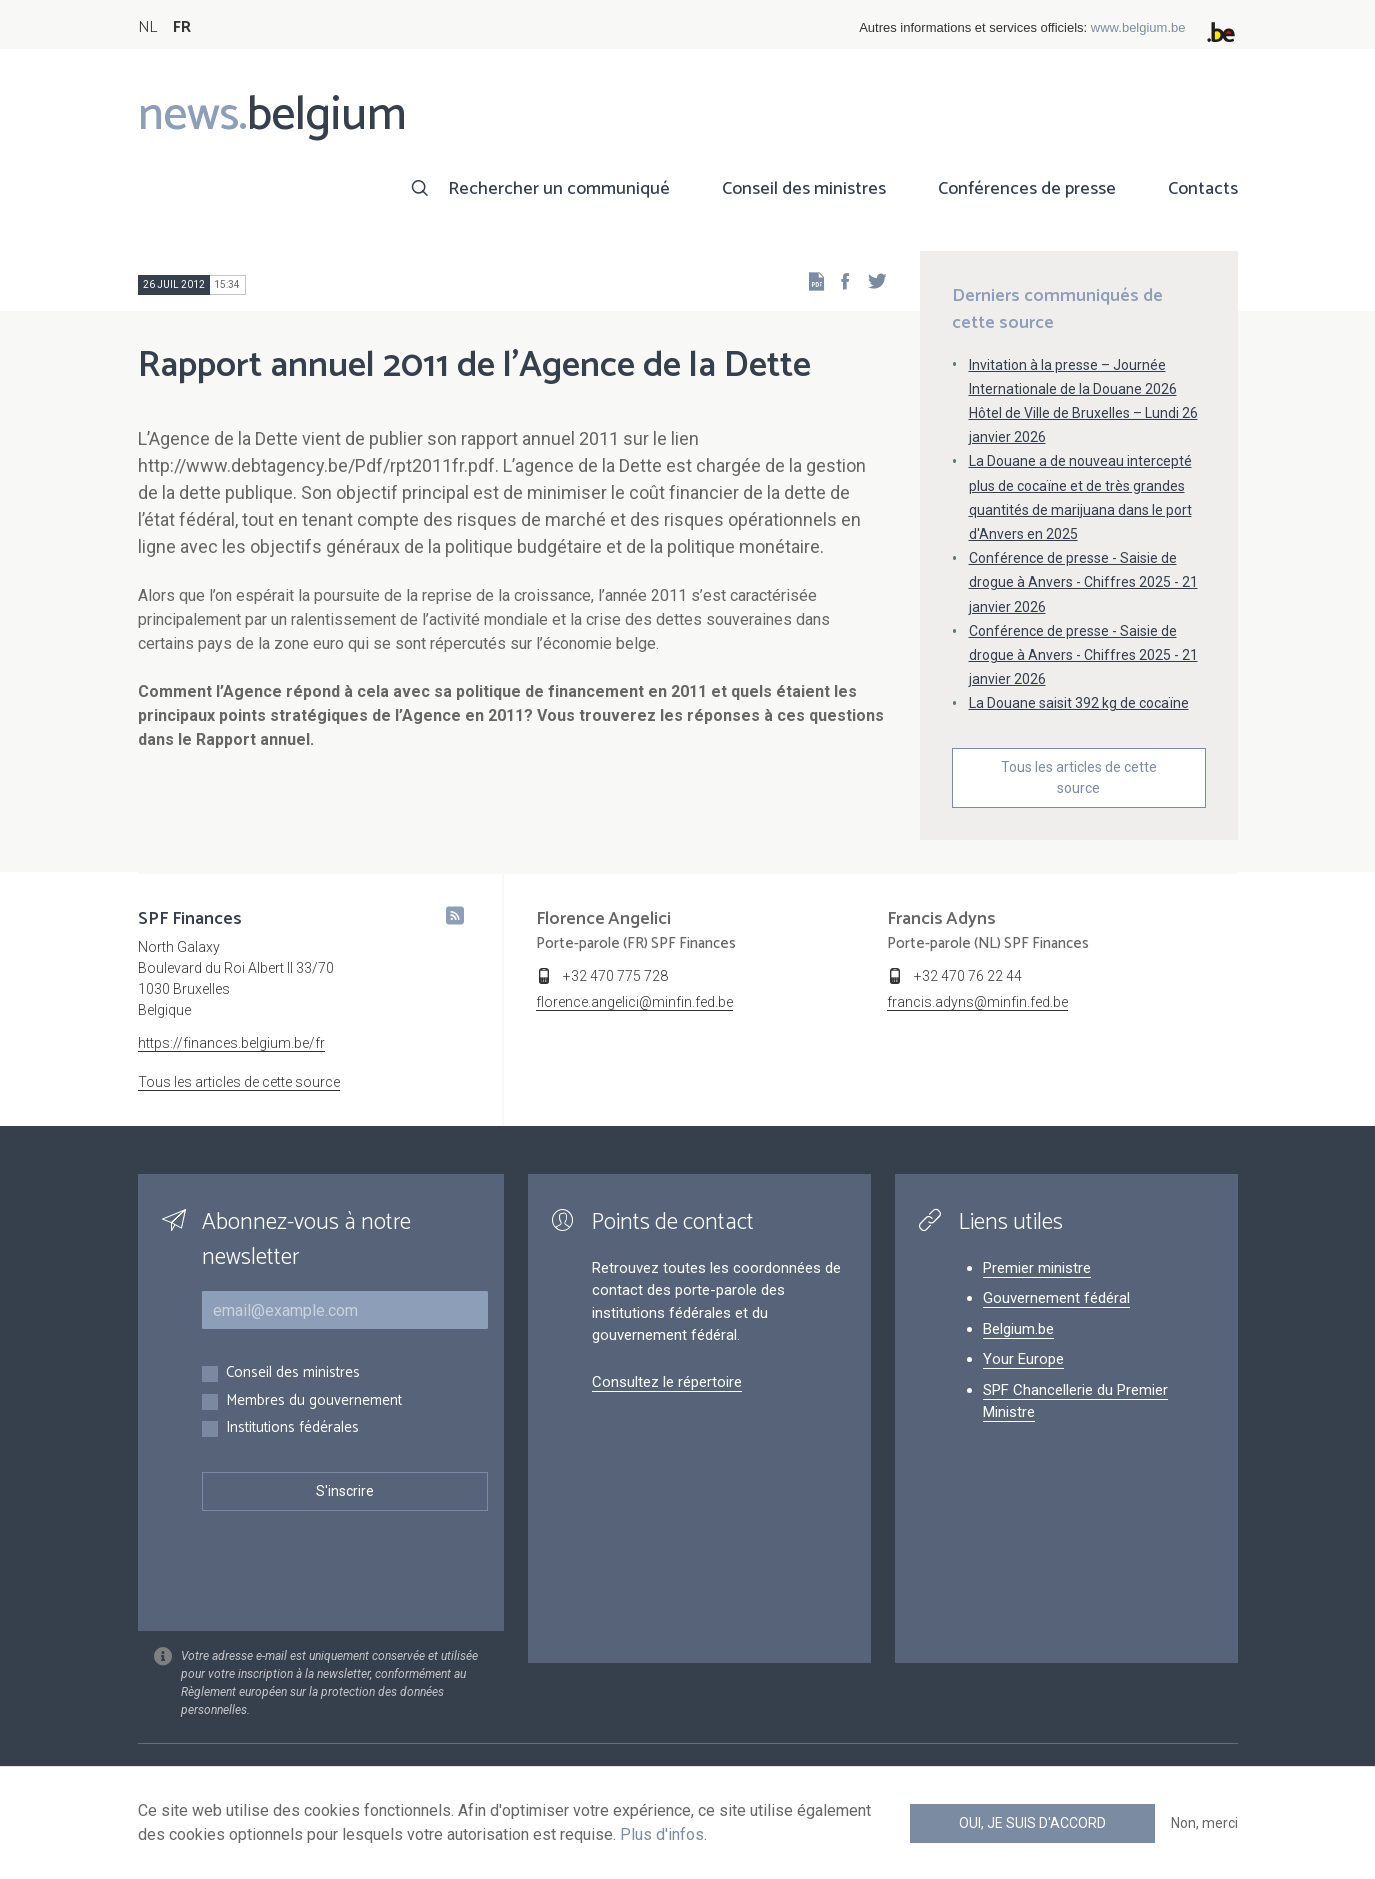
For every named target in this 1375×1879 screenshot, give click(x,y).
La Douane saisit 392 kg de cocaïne (1079, 703)
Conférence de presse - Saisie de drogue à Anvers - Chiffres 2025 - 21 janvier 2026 (1083, 582)
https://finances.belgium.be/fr (231, 1043)
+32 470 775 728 (615, 976)
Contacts (1203, 189)
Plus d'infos (662, 1834)
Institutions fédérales (292, 1428)
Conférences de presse (1027, 189)
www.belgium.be (1138, 27)
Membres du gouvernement (314, 1401)
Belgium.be (1018, 1329)
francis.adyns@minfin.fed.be (977, 1002)
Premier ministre (1037, 1268)
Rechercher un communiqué (559, 189)
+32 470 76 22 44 (968, 976)
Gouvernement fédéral (1056, 1298)
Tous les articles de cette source (1079, 777)
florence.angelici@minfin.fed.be (634, 1002)
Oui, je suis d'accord (1032, 1823)
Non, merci (1204, 1823)
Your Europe (1023, 1359)
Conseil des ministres (804, 189)
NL (147, 27)
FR (182, 27)
